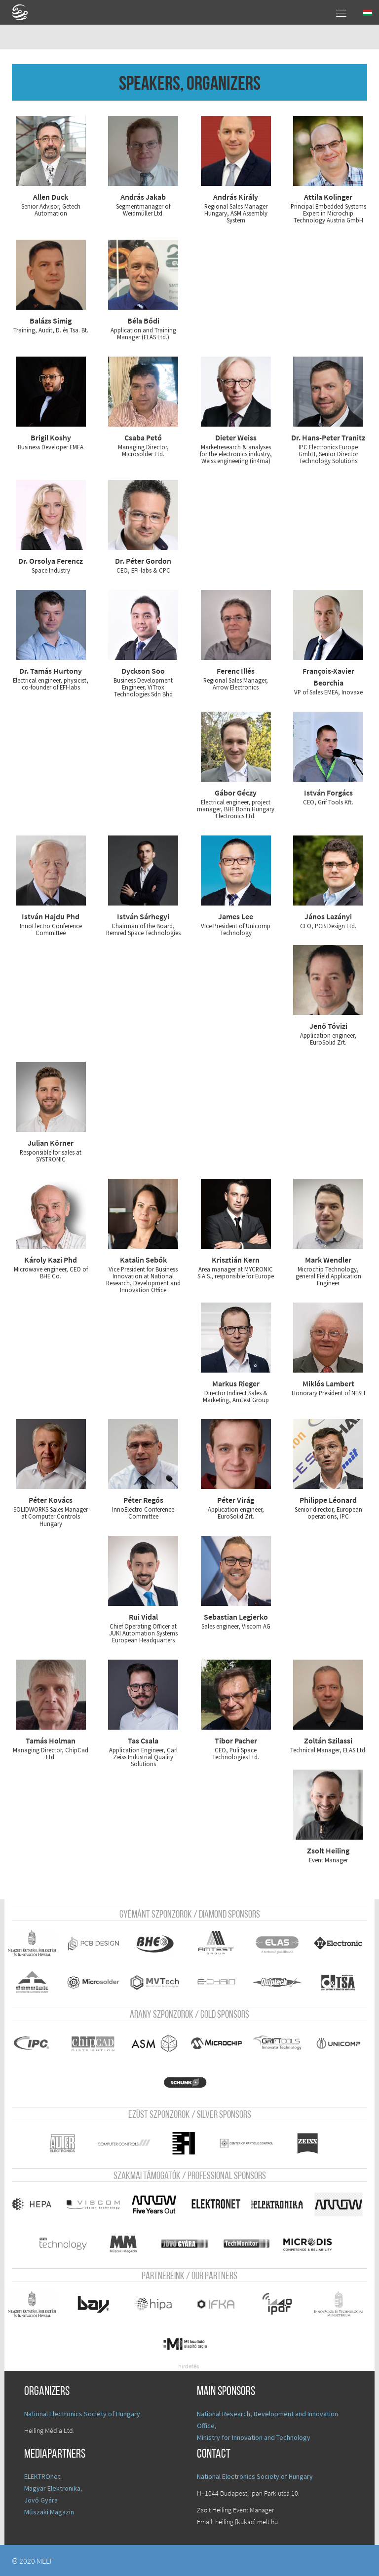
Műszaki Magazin (49, 2511)
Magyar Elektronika (52, 2487)
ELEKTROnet (42, 2475)
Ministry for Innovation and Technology (253, 2436)
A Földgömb (24, 12)
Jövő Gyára (41, 2499)
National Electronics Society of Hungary (82, 2413)
